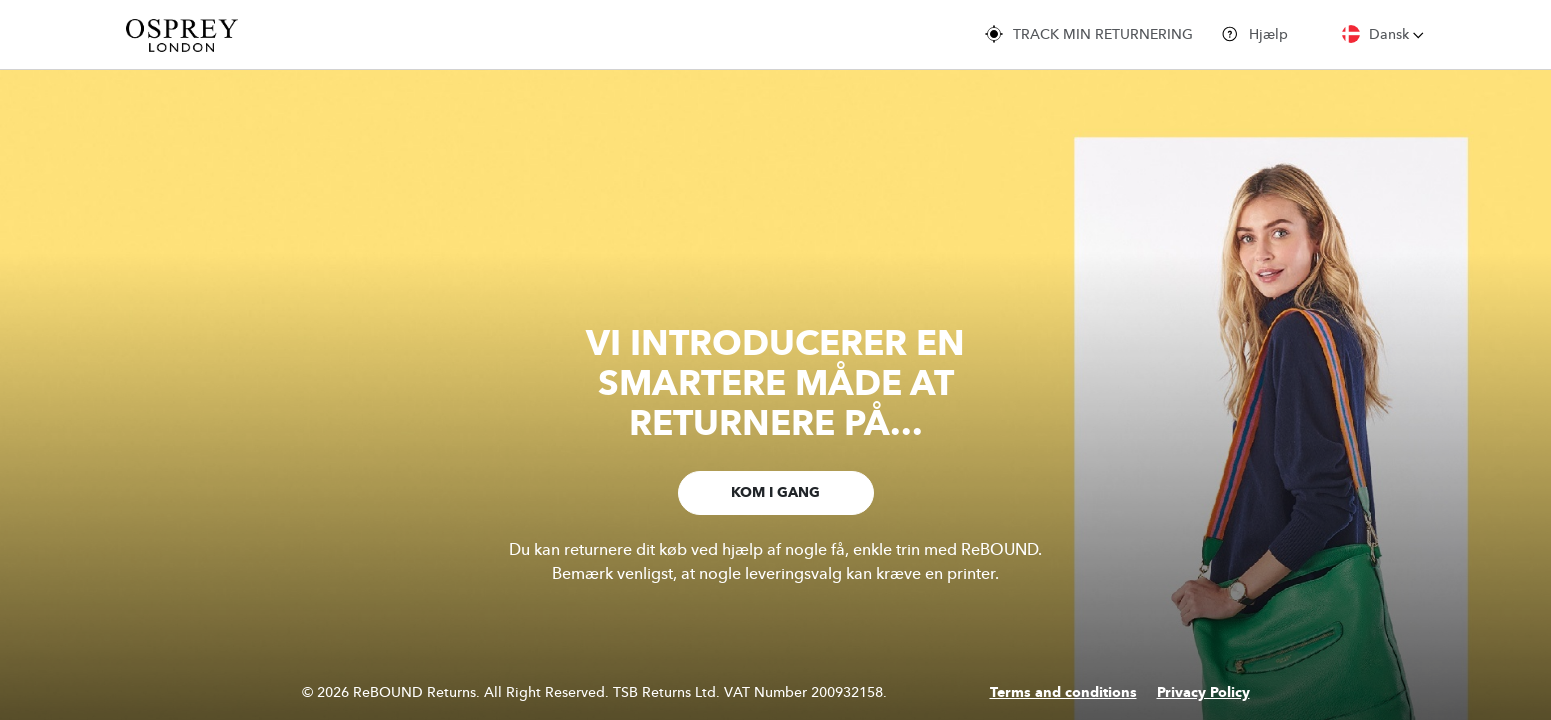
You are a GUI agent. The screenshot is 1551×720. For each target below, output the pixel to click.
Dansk (1383, 34)
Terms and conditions (1063, 693)
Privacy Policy (1203, 693)
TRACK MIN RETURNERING (1089, 34)
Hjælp (1254, 34)
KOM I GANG (775, 493)
